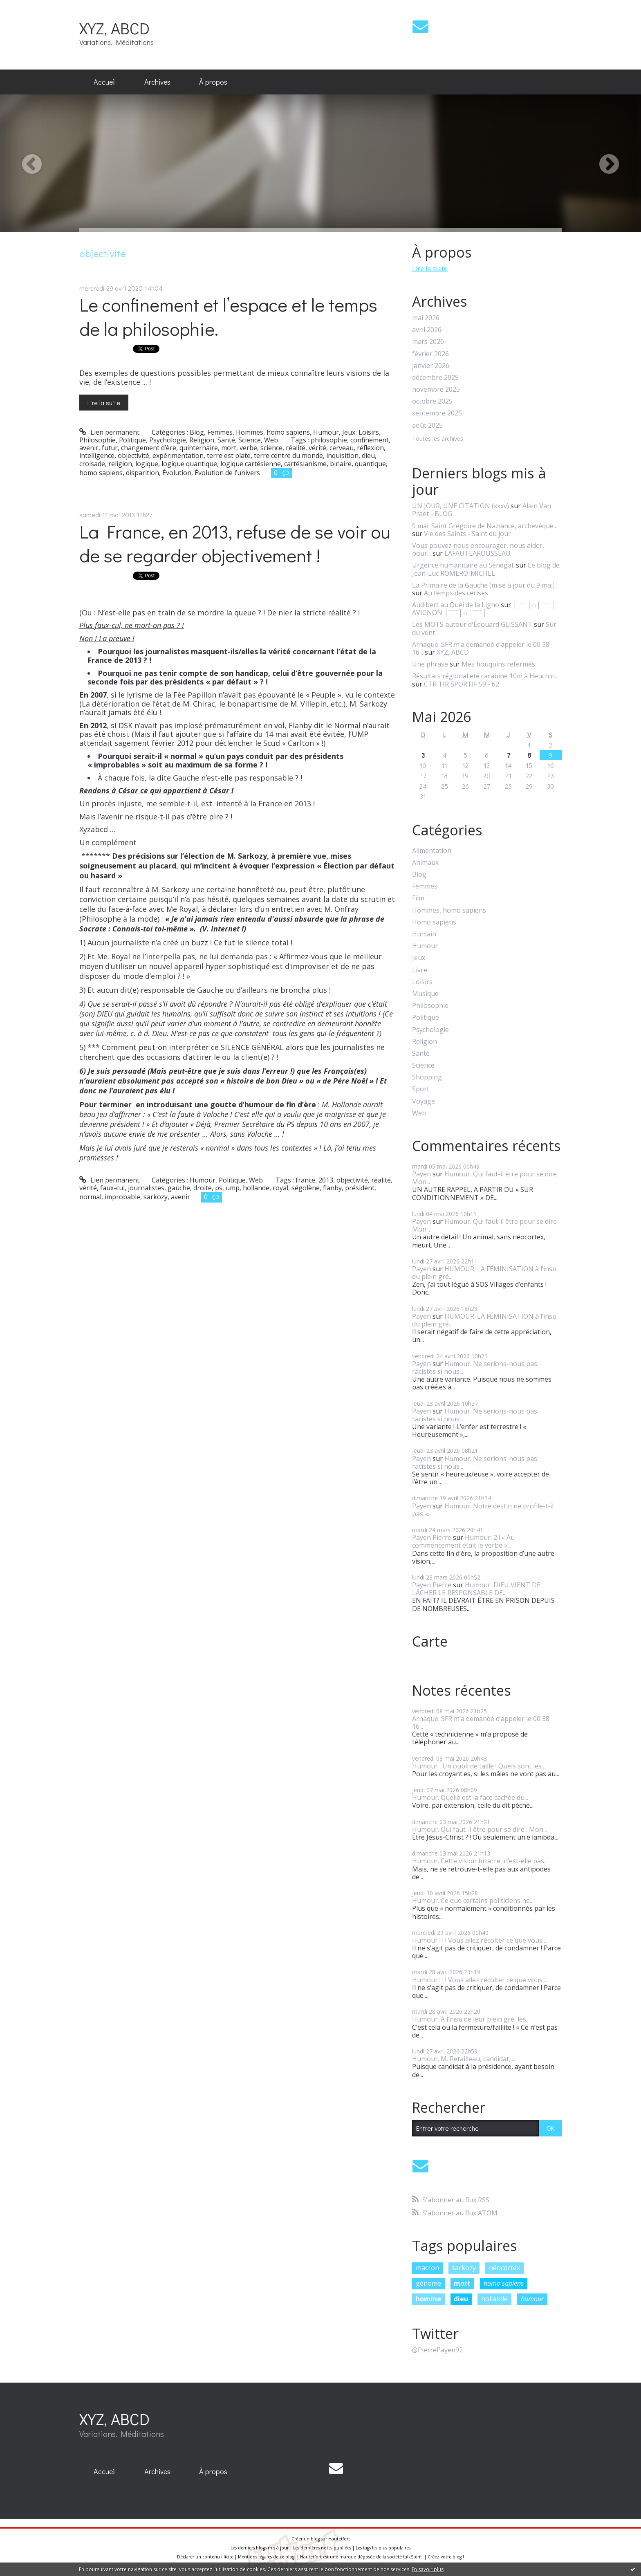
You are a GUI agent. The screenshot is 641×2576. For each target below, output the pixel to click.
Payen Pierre (431, 1537)
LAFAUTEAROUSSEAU (477, 553)
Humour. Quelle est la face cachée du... (470, 1797)
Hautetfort (339, 2539)
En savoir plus (428, 2569)
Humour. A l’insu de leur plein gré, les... (471, 2019)
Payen (421, 1173)
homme (428, 2298)
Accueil (105, 82)
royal (280, 1187)
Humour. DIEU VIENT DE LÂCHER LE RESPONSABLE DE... (476, 1588)
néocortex (504, 2267)
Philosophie (97, 439)
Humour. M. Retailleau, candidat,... (463, 2058)
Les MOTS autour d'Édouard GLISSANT (472, 624)
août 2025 (427, 425)
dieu (368, 455)
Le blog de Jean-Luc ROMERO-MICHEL (486, 569)
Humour (326, 432)
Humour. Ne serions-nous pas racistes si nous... (474, 1367)
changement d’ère (148, 447)
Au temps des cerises (456, 592)
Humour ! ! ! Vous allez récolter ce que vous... (479, 1940)
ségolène (305, 1187)
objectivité (133, 455)
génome (428, 2283)
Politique (132, 439)
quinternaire (198, 447)
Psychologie (167, 439)
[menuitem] (104, 82)
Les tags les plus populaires (383, 2548)
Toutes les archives (437, 438)
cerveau (341, 447)
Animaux (425, 862)
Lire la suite (103, 402)
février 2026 (430, 354)
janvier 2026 (430, 366)
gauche (179, 1187)
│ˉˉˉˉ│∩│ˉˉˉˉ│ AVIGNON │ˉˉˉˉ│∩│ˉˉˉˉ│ (484, 608)
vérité (317, 447)
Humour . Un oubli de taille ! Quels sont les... (478, 1765)
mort (228, 447)
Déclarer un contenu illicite (205, 2557)
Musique (425, 994)
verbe (248, 447)
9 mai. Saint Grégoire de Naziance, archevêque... (484, 525)
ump (233, 1187)
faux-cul (112, 1187)
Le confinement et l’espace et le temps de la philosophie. (228, 316)
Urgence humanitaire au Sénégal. (463, 565)
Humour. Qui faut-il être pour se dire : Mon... (486, 1177)
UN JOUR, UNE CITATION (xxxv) (460, 505)
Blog (197, 432)
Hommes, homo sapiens (273, 432)
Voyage (423, 1101)
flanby (332, 1187)
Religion (201, 439)
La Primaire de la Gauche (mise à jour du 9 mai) (483, 585)
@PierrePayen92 (437, 2349)
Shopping (427, 1077)
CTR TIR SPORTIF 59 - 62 (461, 684)
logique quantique (189, 463)
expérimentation (178, 455)
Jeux (348, 432)
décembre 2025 (435, 377)
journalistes (146, 1187)
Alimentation (431, 851)
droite (202, 1187)
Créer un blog (305, 2539)
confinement (369, 439)
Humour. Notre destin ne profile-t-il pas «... (483, 1509)
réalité (295, 447)
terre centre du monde (288, 455)
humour (532, 2298)
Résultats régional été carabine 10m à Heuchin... (485, 675)
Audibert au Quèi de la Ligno (455, 604)
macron (427, 2267)
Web (271, 439)
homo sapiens (101, 472)
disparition (142, 472)
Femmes (220, 432)
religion (120, 463)
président (359, 1187)
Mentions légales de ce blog (266, 2557)
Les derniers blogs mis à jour (260, 2548)
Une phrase (430, 664)
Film (418, 898)
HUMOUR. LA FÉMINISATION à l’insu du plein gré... (484, 1272)
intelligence (96, 455)
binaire (341, 463)
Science (249, 439)
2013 (325, 1180)
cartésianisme (305, 463)
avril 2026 (427, 330)
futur (110, 447)
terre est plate (229, 455)
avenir (89, 447)
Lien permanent (109, 432)
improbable (122, 1196)
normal (90, 1196)
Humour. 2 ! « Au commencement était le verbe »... (463, 1541)
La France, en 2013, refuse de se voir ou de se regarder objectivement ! (234, 543)
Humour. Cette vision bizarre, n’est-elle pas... (480, 1860)
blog (457, 2557)
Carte (430, 1641)
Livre (419, 970)
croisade (92, 463)
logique (146, 463)
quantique (370, 463)
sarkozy (155, 1196)
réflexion (370, 447)
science (271, 447)
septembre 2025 (437, 413)
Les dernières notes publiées (322, 2548)
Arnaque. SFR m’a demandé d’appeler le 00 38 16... (480, 648)
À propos (213, 82)
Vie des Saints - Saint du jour (467, 533)
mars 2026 (428, 342)
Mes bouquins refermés (498, 664)
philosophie (329, 439)
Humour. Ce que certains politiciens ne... (472, 1900)
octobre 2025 (432, 401)
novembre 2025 (436, 389)
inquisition (342, 455)
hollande (256, 1187)
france (305, 1180)
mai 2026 (425, 318)
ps (218, 1187)
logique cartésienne (250, 463)
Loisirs (369, 432)
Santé (226, 439)
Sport (420, 1089)
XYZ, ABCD (114, 28)
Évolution (176, 472)
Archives (157, 82)
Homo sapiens (434, 922)
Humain (424, 934)
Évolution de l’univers (227, 472)
